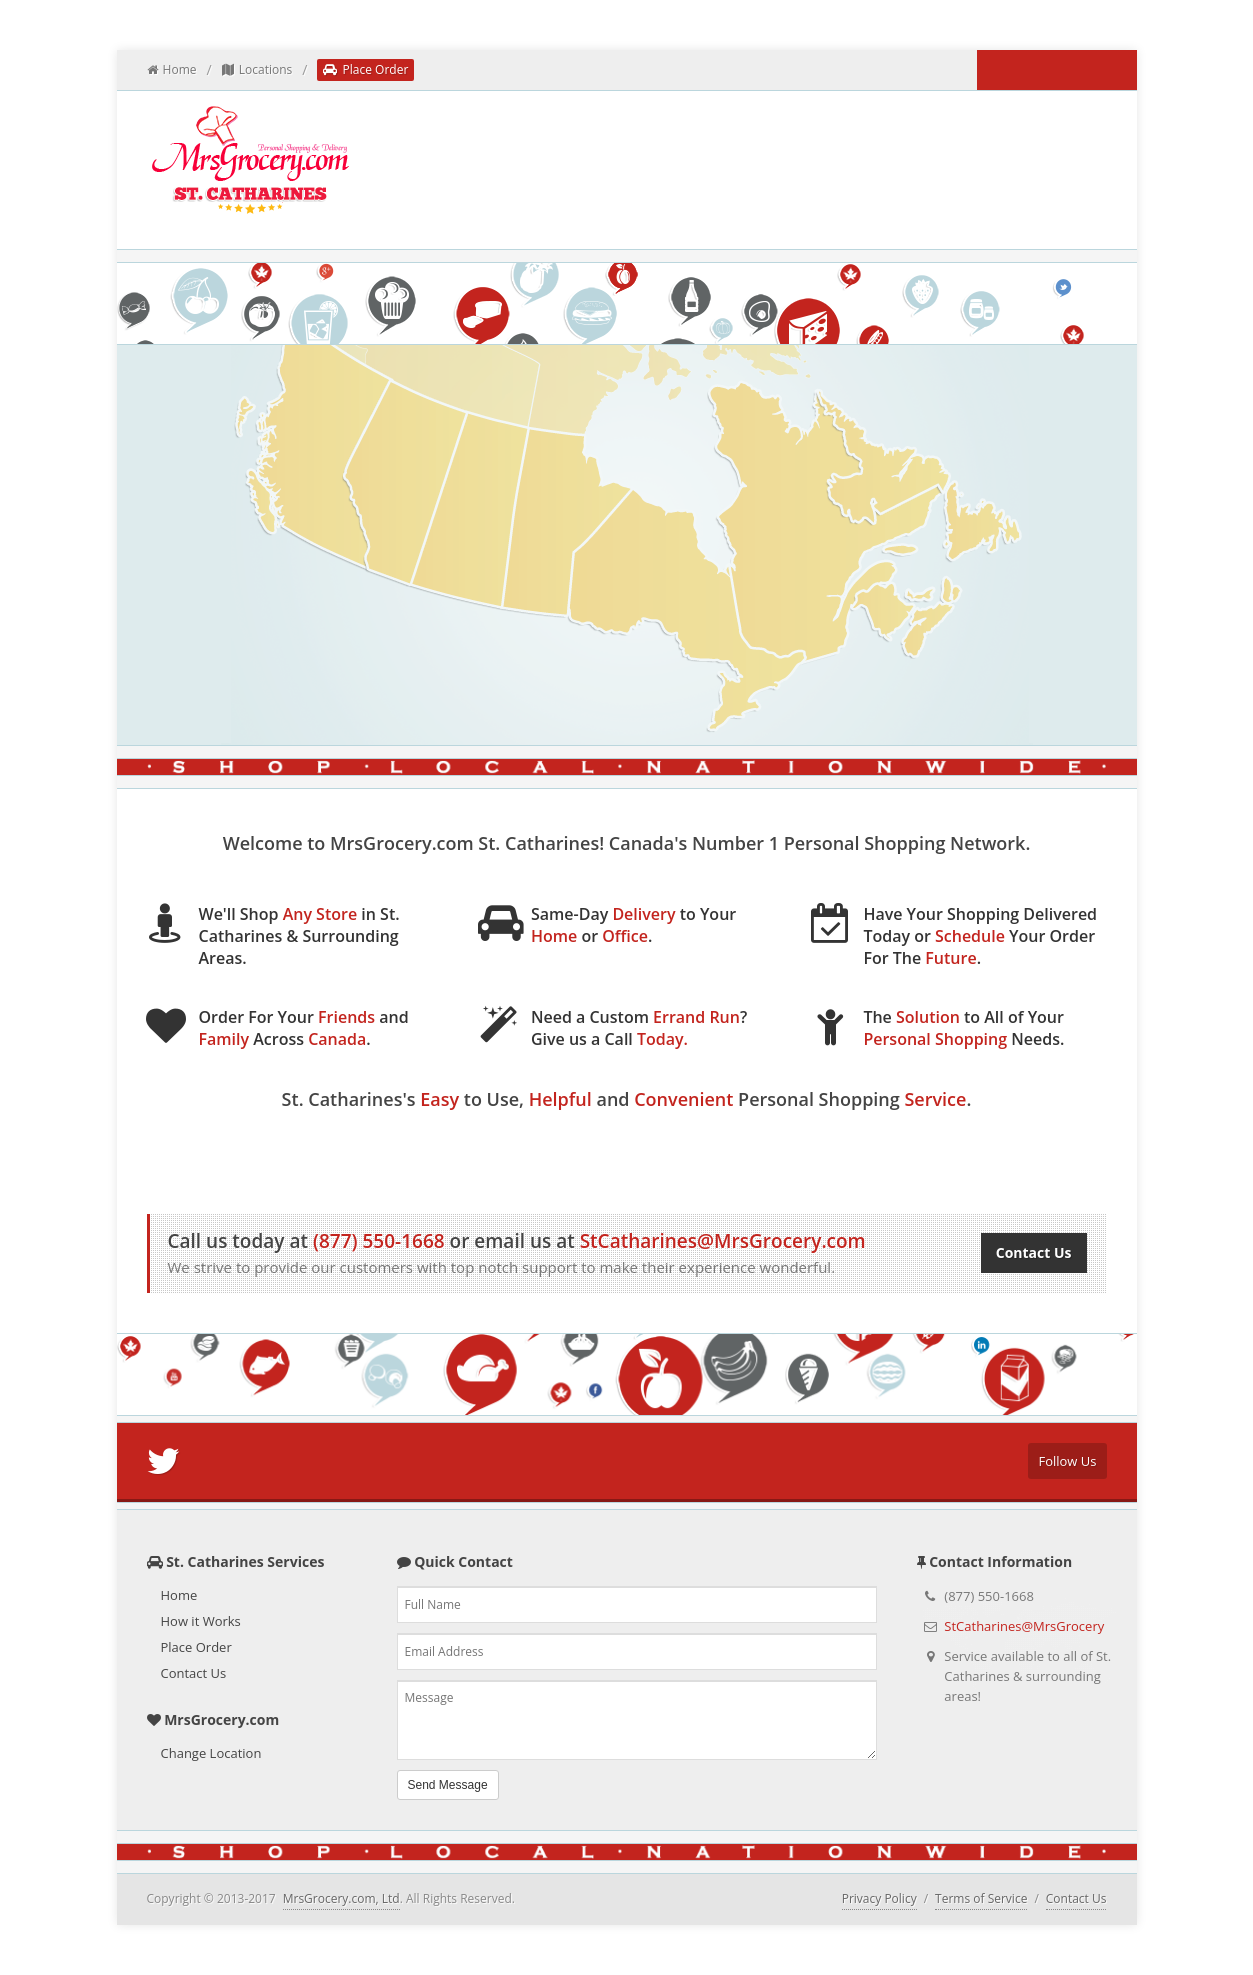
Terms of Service (981, 1898)
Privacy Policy (879, 1898)
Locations (257, 70)
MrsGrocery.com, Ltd (341, 1898)
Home (172, 70)
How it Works (543, 1149)
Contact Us (1034, 1252)
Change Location (211, 1753)
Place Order (365, 70)
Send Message (448, 1785)
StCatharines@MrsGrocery (1024, 1626)
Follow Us (1067, 1461)
